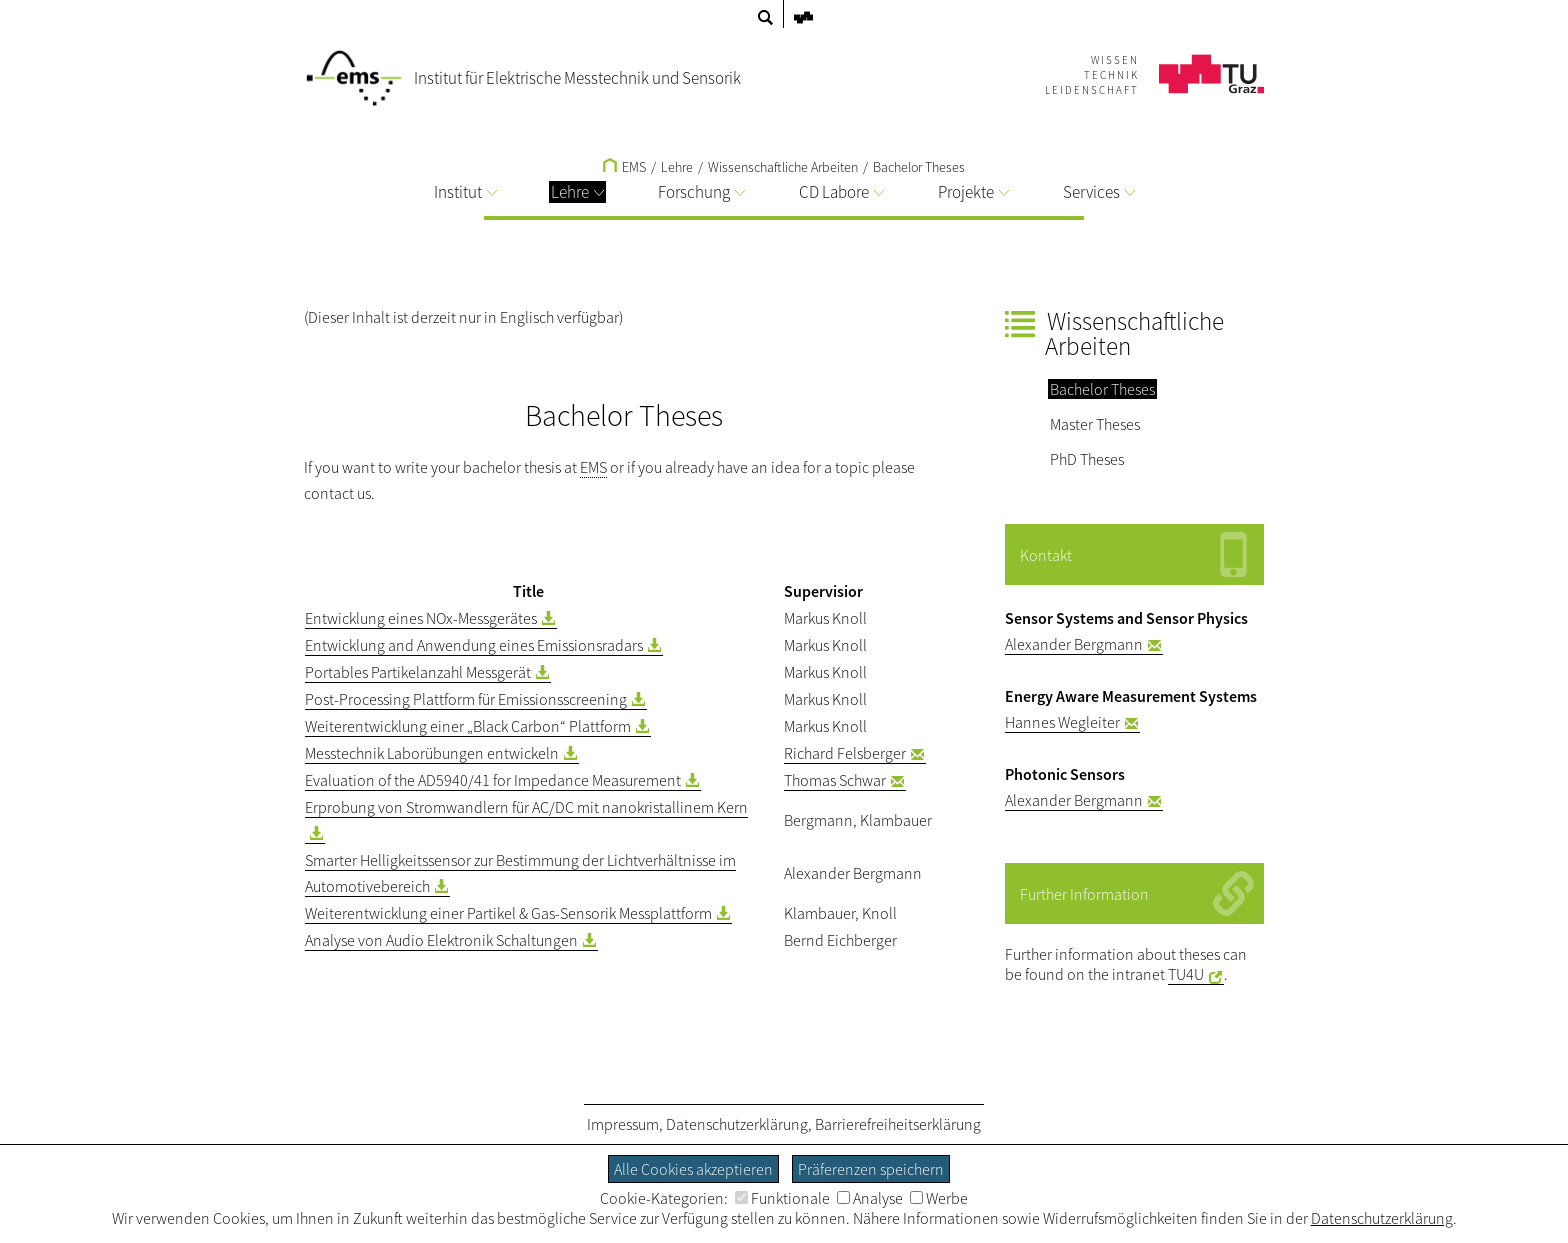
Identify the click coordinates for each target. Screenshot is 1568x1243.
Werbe (939, 1198)
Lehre (577, 192)
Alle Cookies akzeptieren (693, 1169)
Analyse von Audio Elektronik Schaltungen (441, 940)
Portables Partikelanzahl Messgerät (418, 672)
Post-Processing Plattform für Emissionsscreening (466, 699)
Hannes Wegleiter (1062, 722)
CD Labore (841, 192)
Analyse (870, 1198)
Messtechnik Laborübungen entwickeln (432, 753)
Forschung (701, 192)
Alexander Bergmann (1074, 644)
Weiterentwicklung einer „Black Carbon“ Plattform (468, 726)
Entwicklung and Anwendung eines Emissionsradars (474, 645)
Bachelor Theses (919, 167)
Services (1099, 192)
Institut (465, 192)
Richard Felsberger (845, 753)
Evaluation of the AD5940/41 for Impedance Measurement (493, 780)
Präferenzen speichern (871, 1169)
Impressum (623, 1124)
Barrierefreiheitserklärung (898, 1124)
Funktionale (782, 1198)
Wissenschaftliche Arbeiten (783, 167)
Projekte (973, 192)
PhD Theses (1087, 459)
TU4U (1186, 974)
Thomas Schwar (835, 780)
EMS (624, 167)
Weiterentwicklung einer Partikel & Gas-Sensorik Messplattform (508, 913)
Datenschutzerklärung (737, 1124)
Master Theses (1095, 424)
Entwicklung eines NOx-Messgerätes (421, 618)
